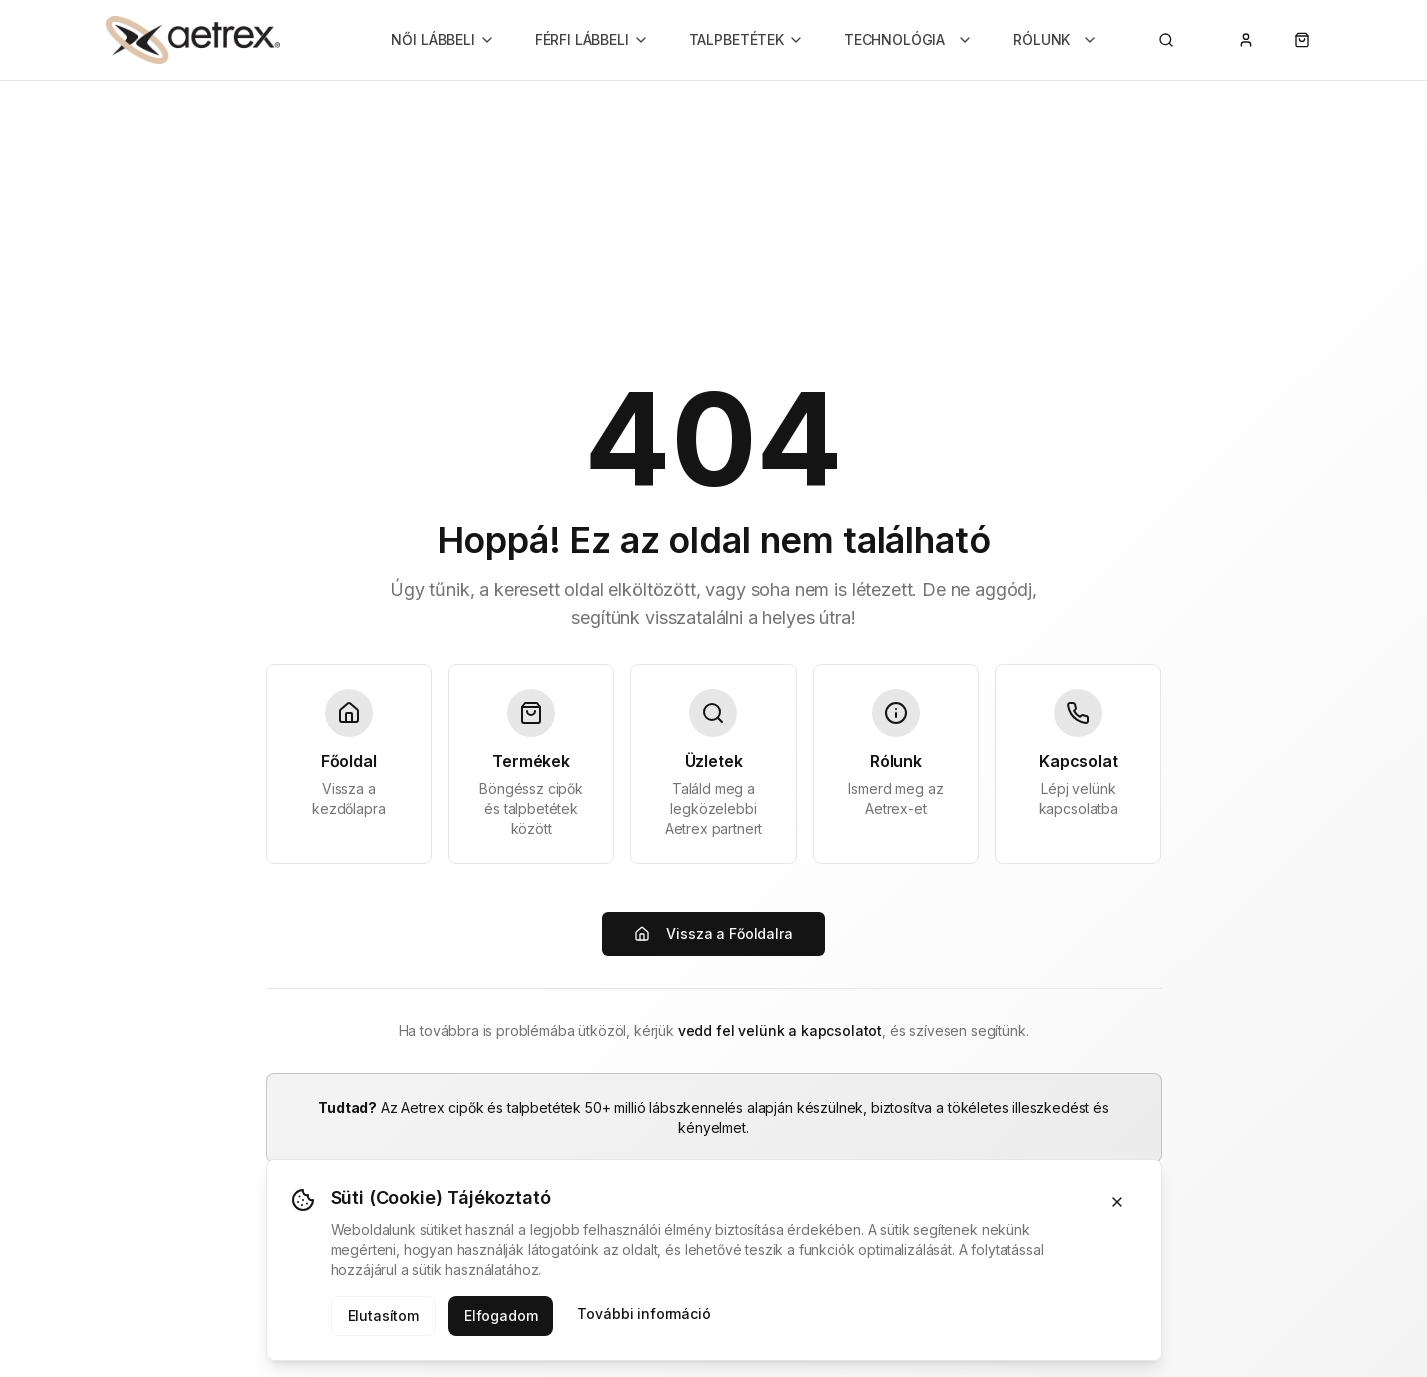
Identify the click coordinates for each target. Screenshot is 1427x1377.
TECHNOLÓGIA (908, 39)
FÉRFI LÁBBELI (592, 39)
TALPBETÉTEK (746, 39)
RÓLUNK (1055, 39)
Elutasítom (383, 1315)
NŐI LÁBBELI (442, 39)
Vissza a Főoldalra (713, 933)
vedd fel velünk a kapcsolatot (780, 1030)
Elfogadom (501, 1315)
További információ (643, 1313)
